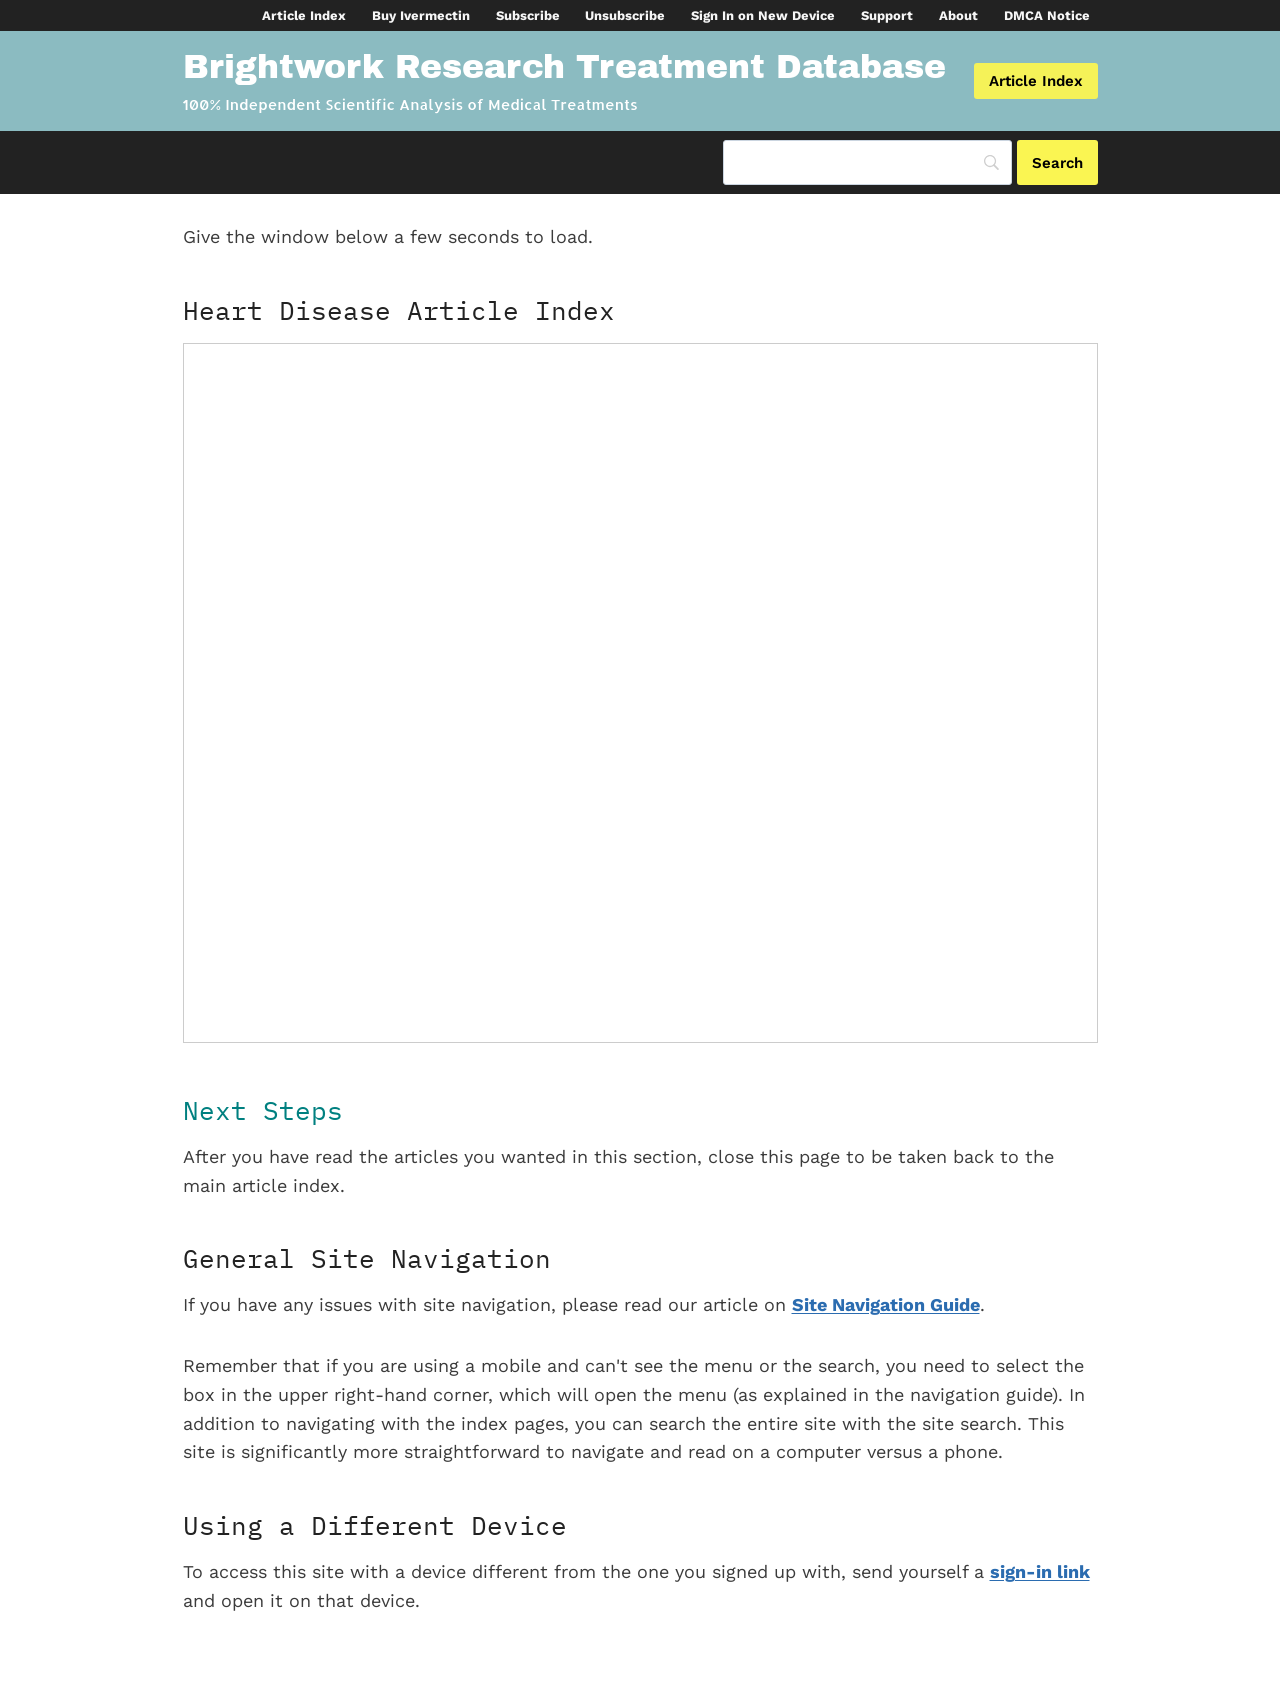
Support (887, 15)
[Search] (867, 162)
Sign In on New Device (763, 15)
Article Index (304, 15)
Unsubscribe (625, 15)
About (958, 15)
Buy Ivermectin (421, 15)
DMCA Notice (1047, 15)
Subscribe (528, 15)
